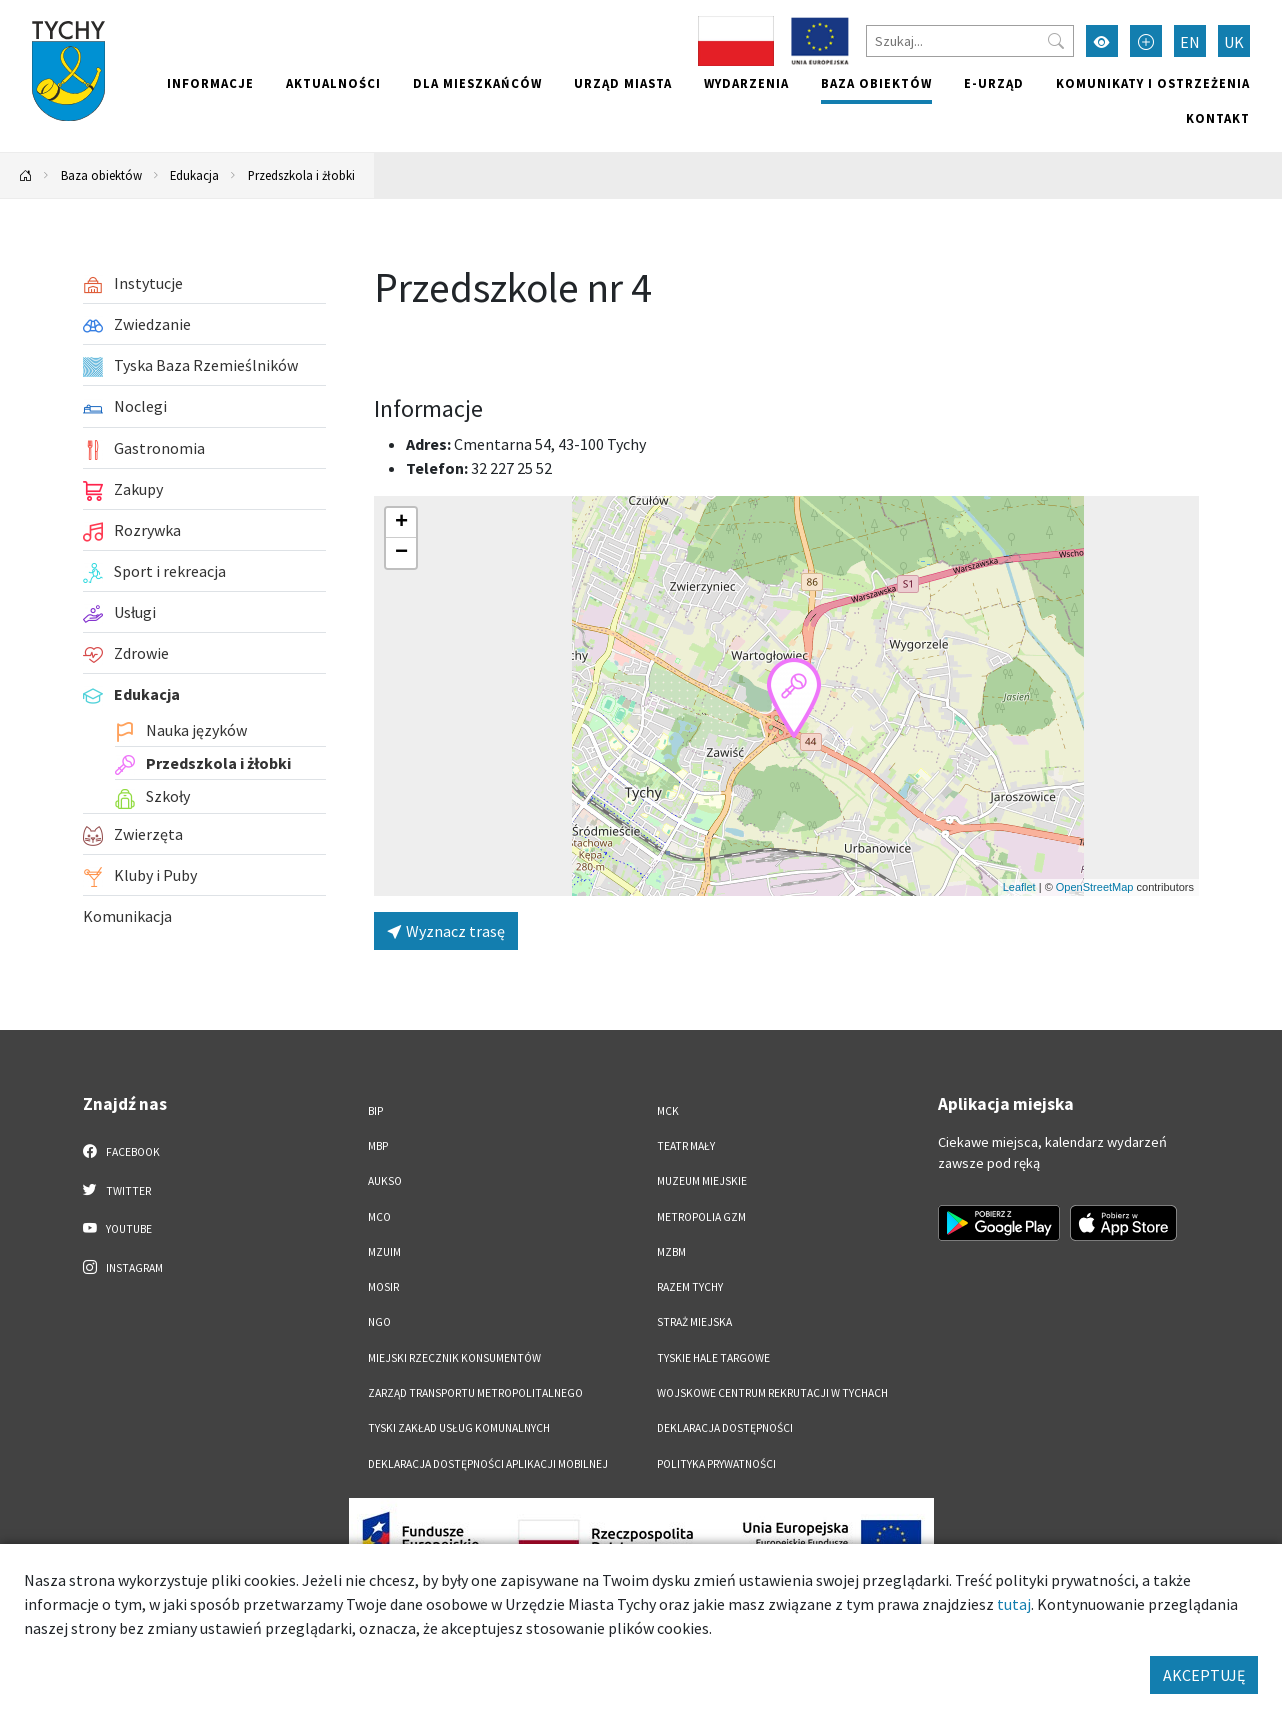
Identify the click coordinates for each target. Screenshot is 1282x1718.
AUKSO (385, 1181)
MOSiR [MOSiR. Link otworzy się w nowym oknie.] (383, 1287)
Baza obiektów (876, 83)
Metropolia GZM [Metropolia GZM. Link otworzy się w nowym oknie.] (701, 1217)
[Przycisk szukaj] (1056, 41)
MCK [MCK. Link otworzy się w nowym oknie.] (668, 1111)
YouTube (117, 1228)
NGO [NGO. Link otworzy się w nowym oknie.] (379, 1322)
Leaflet (1019, 887)
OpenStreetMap (1095, 887)
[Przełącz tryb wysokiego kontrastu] (1102, 41)
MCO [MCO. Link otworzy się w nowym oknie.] (379, 1217)
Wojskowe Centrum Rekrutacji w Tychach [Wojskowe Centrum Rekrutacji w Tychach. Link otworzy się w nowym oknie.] (772, 1393)
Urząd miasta (623, 83)
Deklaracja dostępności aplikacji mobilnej (488, 1464)
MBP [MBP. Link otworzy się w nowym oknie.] (378, 1146)
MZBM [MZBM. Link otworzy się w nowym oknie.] (671, 1252)
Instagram (123, 1267)
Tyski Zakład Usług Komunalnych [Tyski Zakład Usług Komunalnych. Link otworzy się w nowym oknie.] (459, 1428)
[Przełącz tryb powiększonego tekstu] (1146, 41)
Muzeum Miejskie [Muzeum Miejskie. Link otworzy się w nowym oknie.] (702, 1181)
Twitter (117, 1190)
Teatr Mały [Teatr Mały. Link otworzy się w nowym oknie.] (686, 1146)
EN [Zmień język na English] (1190, 42)
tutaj (1014, 1604)
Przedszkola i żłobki (301, 175)
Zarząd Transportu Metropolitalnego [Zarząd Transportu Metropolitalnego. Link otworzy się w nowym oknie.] (475, 1393)
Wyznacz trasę (446, 931)
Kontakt (1218, 118)
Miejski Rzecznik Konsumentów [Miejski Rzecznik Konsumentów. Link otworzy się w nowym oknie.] (454, 1358)
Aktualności (333, 83)
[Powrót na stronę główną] (26, 175)
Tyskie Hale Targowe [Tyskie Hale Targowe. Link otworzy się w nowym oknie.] (713, 1358)
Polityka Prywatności (716, 1464)
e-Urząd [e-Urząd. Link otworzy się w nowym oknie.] (994, 83)
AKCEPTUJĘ (1204, 1675)
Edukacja (194, 175)
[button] (794, 698)
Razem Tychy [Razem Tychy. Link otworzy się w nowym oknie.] (690, 1287)
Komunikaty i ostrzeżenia (1153, 83)
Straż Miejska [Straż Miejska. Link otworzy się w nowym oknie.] (694, 1322)
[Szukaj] (970, 41)
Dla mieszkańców (477, 83)
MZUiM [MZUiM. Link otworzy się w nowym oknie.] (384, 1252)
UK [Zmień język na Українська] (1234, 42)
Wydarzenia (746, 83)
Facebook (121, 1151)
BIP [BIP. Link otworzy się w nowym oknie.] (375, 1111)
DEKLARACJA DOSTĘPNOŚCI (725, 1428)
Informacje (210, 83)
